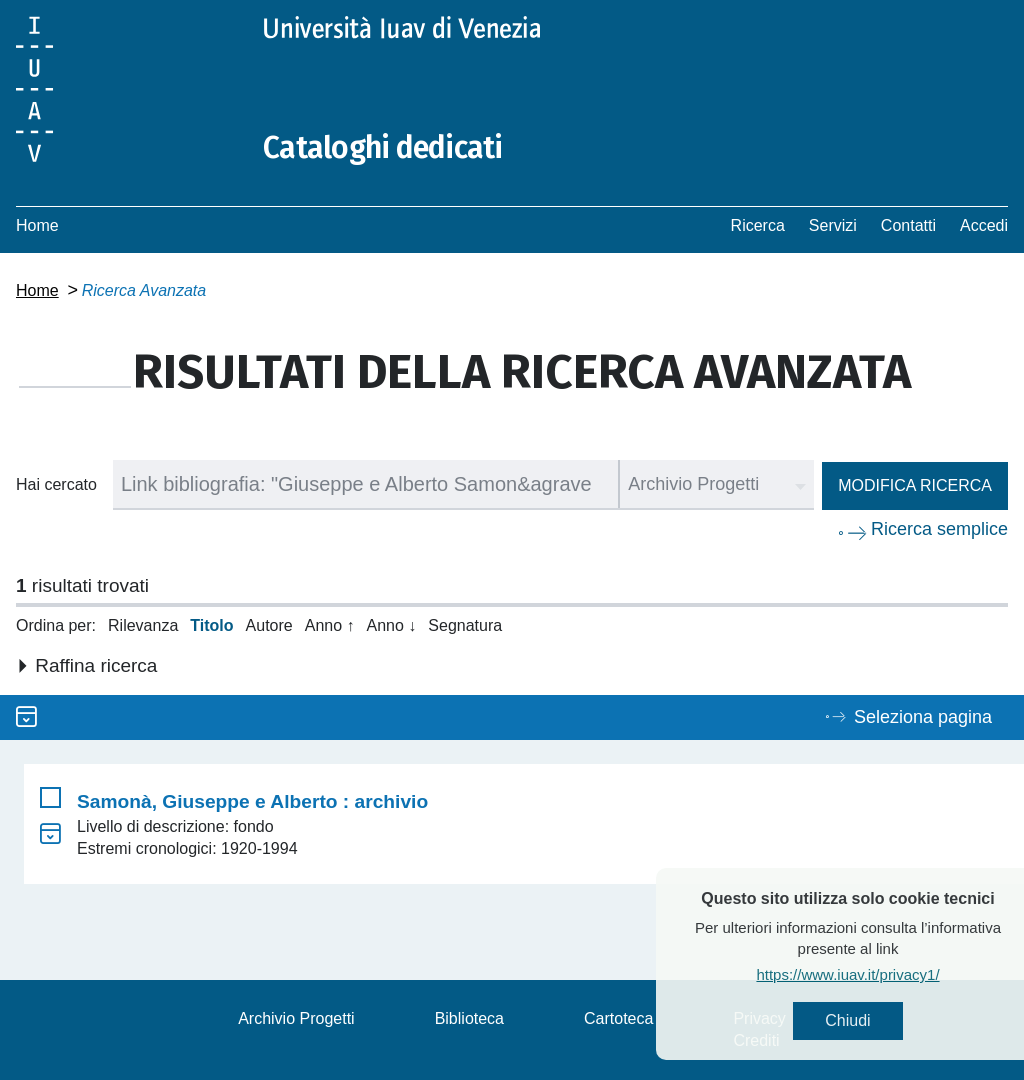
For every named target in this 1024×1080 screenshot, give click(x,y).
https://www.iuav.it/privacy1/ (879, 974)
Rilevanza (143, 625)
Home (37, 225)
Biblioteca (469, 1018)
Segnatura (465, 625)
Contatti (908, 225)
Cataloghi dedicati (383, 148)
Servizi (833, 225)
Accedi (984, 225)
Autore (269, 625)
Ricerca (758, 225)
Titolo (211, 625)
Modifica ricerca (915, 485)
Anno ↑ (330, 625)
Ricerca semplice (939, 529)
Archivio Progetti (296, 1018)
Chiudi (879, 1020)
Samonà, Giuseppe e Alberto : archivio (252, 801)
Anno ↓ (392, 625)
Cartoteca (618, 1018)
